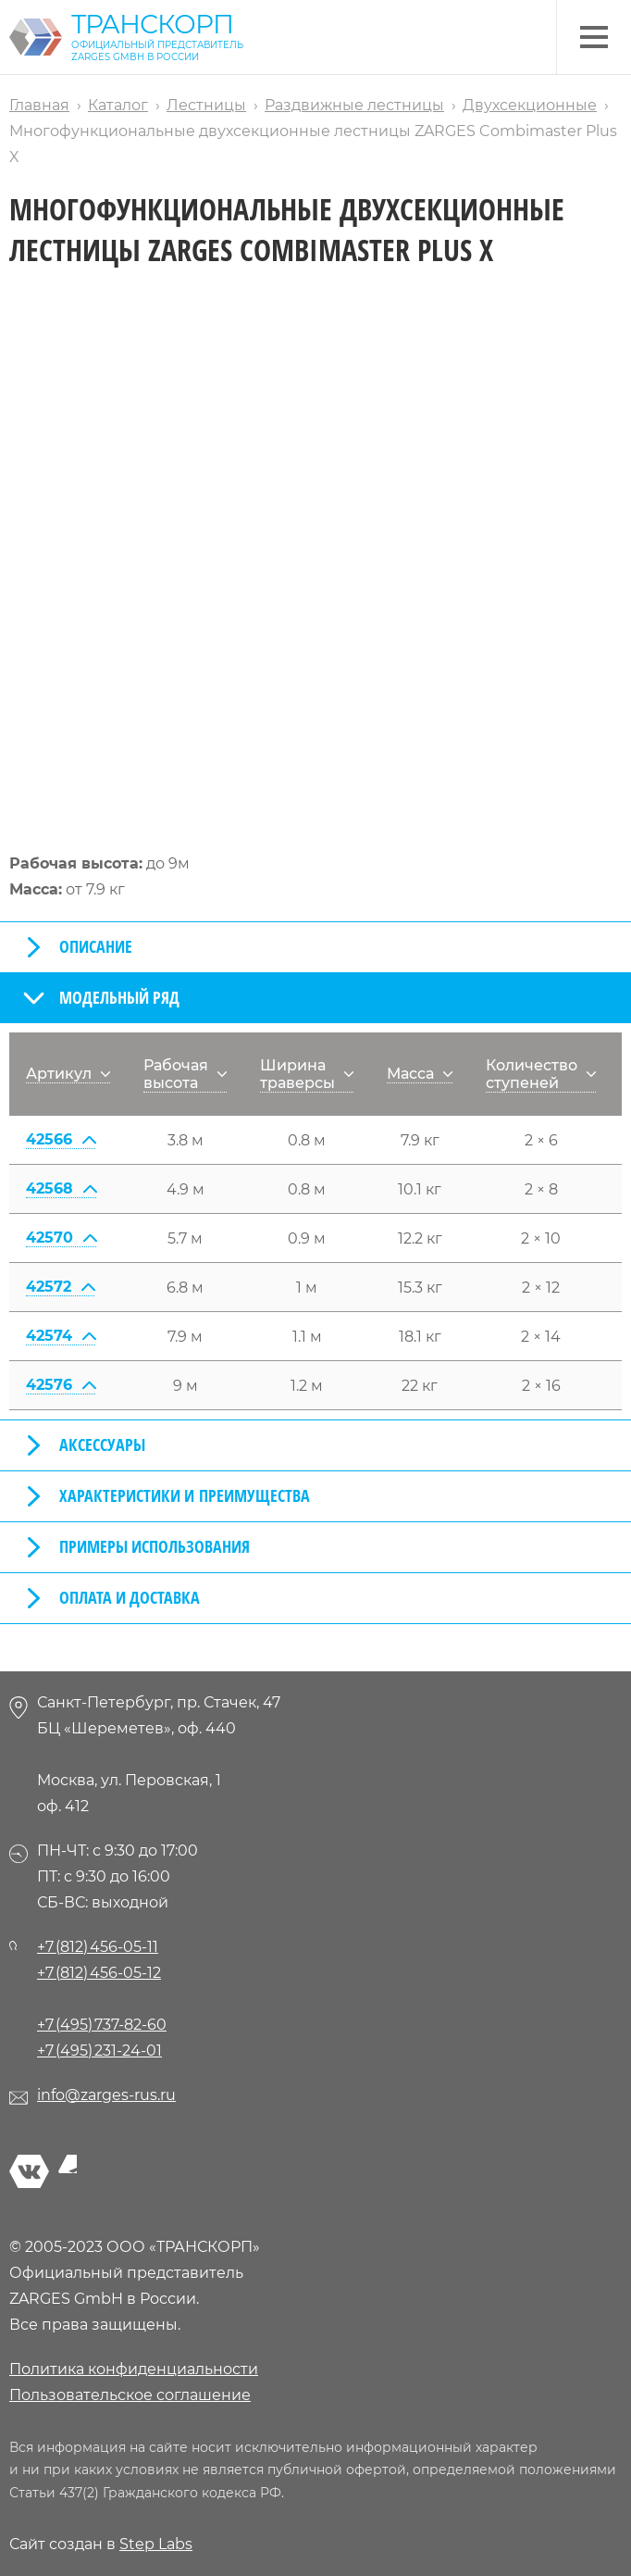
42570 (61, 1237)
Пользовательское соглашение (130, 2395)
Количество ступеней (541, 1074)
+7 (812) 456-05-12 (99, 1973)
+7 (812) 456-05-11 (97, 1947)
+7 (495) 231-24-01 (99, 2050)
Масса (419, 1073)
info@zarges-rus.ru (106, 2095)
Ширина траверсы (306, 1074)
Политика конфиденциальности (133, 2369)
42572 (60, 1286)
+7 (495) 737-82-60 (102, 2024)
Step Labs (155, 2544)
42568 (61, 1188)
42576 (60, 1385)
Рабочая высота (185, 1074)
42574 (60, 1335)
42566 (60, 1139)
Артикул (68, 1073)
